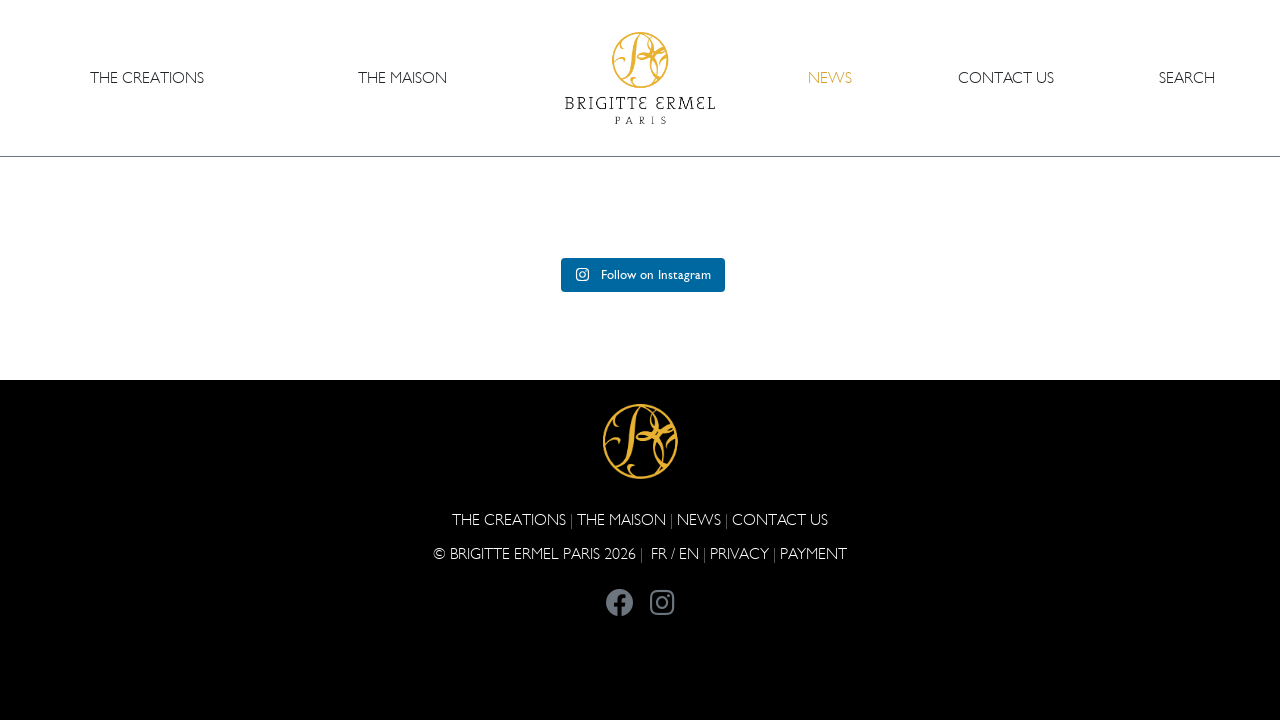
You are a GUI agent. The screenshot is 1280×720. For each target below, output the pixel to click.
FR (659, 553)
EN (689, 553)
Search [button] (1187, 77)
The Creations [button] (147, 77)
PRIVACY (739, 553)
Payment (813, 553)
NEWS (830, 77)
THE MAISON (621, 519)
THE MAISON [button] (402, 77)
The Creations (509, 519)
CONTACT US (1006, 77)
